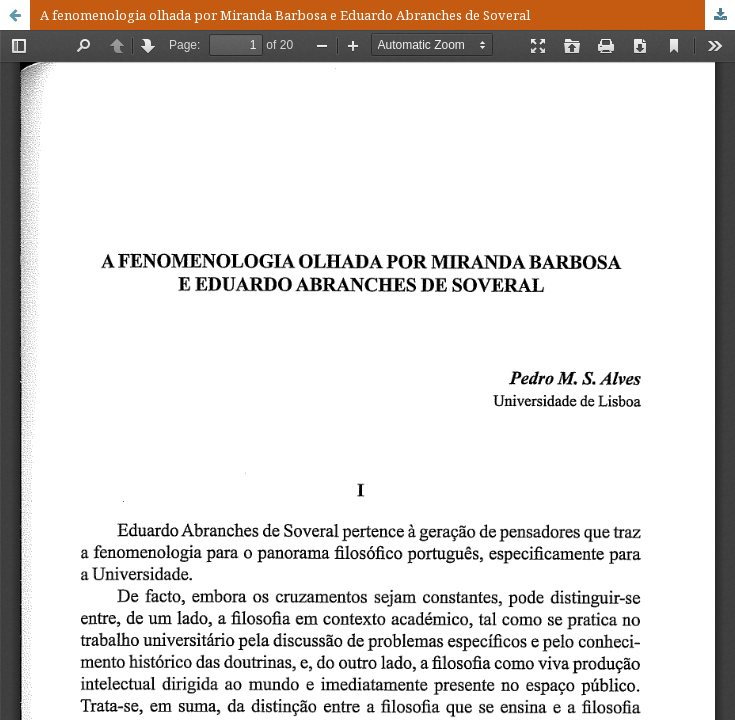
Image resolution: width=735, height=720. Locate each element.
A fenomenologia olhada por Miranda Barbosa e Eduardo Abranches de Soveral (285, 15)
